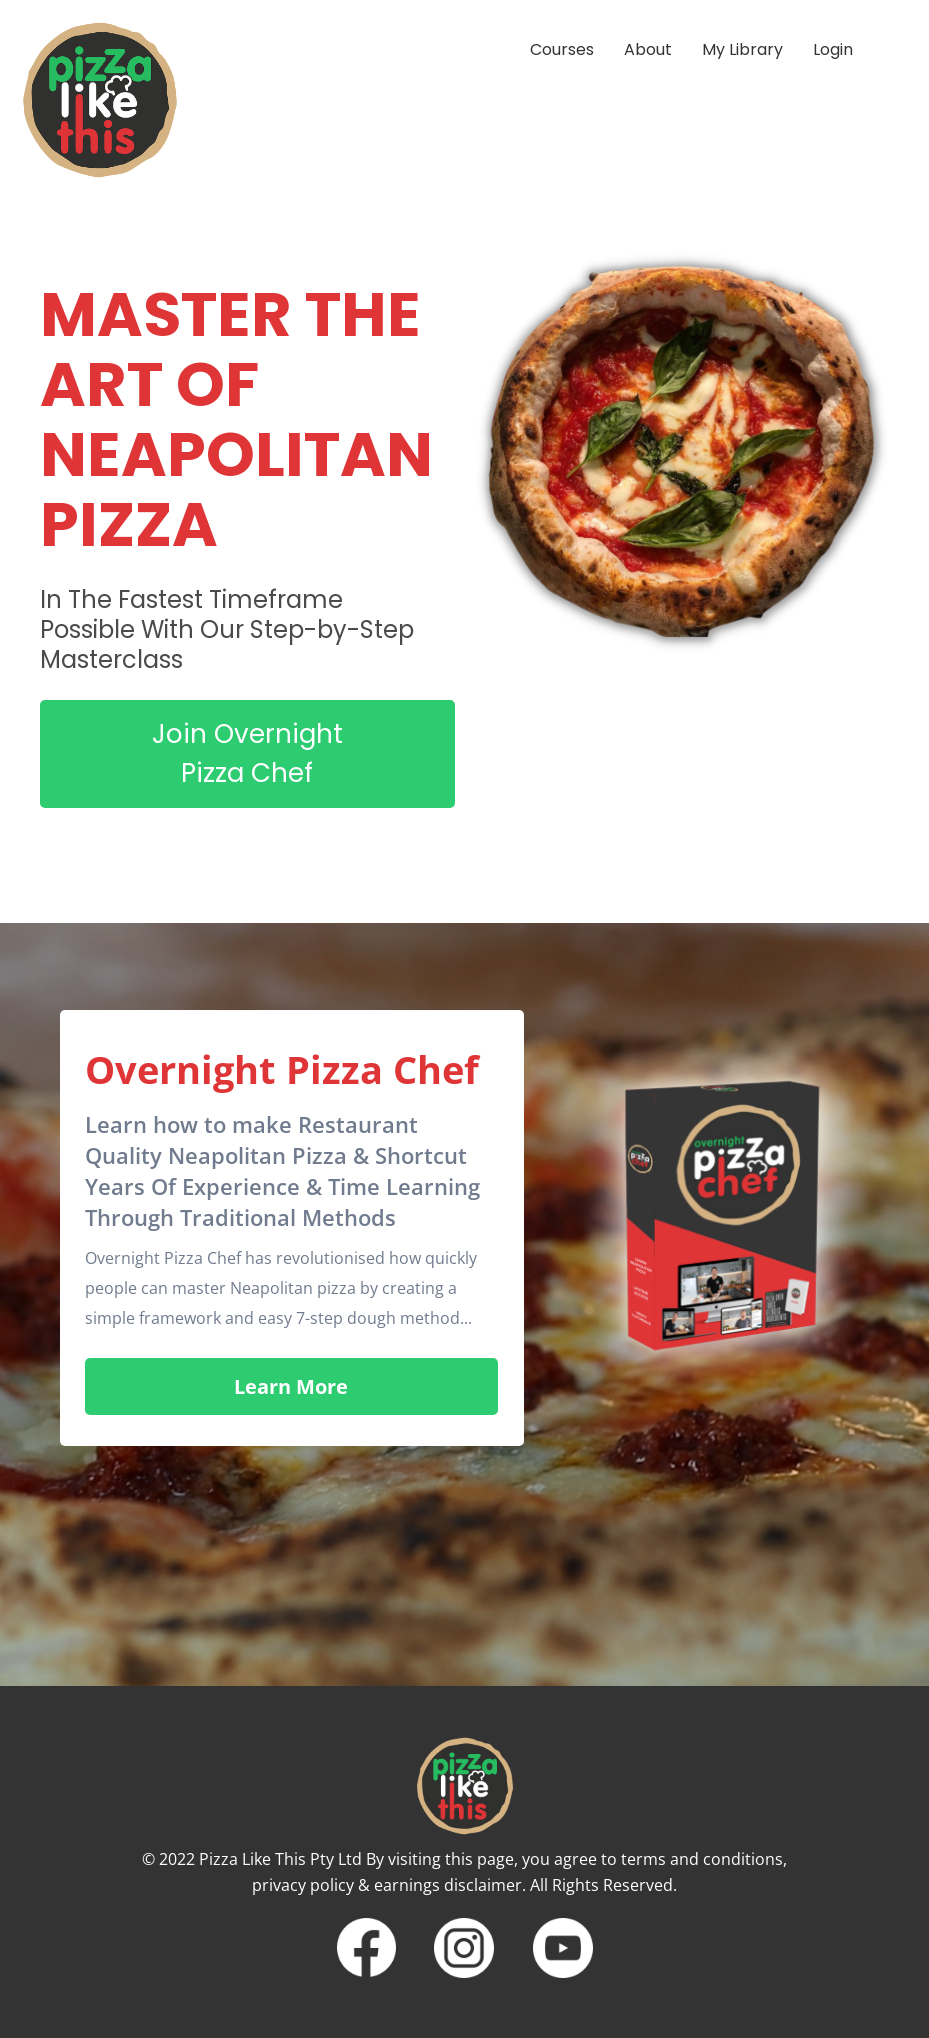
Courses (562, 49)
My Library (742, 49)
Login (833, 49)
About (648, 49)
